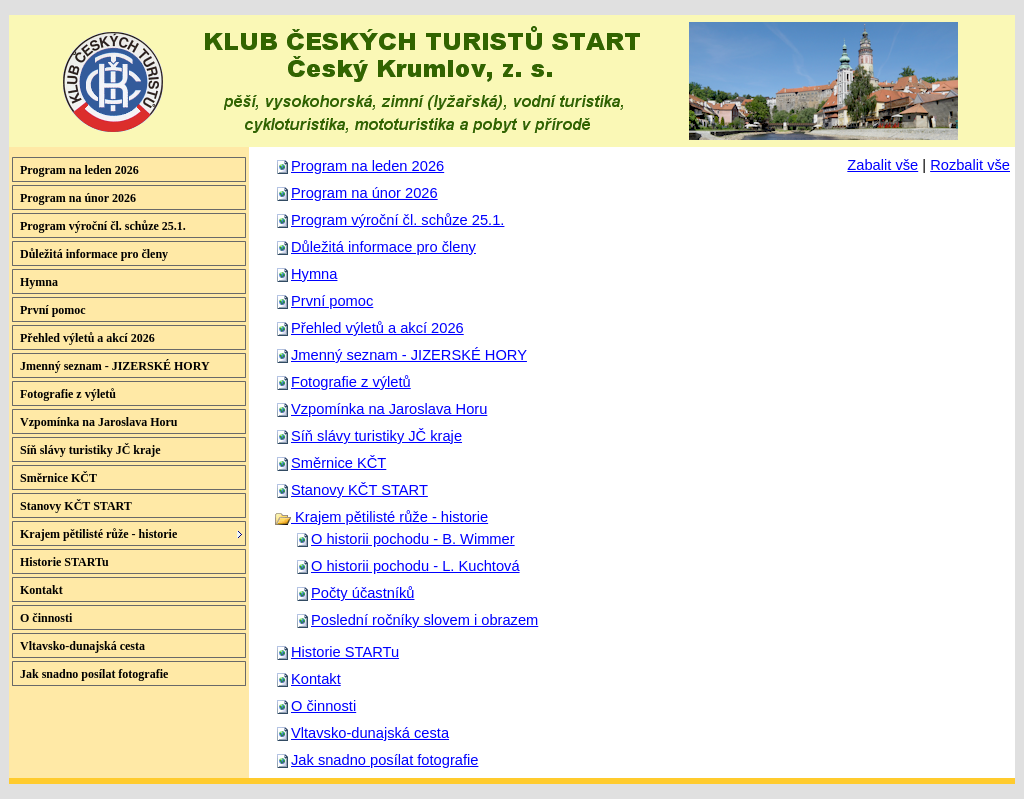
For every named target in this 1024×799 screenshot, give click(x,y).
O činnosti (323, 706)
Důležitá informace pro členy (383, 247)
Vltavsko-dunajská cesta (370, 733)
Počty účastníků (362, 593)
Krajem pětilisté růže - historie (381, 517)
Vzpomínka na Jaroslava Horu (389, 409)
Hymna (314, 274)
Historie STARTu (345, 652)
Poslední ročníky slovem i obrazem (424, 620)
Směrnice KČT (338, 463)
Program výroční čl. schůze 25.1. (397, 220)
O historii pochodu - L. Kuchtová (415, 566)
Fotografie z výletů (351, 382)
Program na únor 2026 (364, 193)
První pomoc (332, 301)
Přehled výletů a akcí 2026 (377, 328)
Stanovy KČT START (359, 490)
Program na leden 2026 (367, 166)
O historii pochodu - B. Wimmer (413, 539)
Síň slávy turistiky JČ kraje (376, 436)
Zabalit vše (882, 165)
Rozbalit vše (970, 165)
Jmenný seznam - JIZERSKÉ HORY (409, 355)
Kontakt (316, 679)
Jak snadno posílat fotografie (384, 760)
